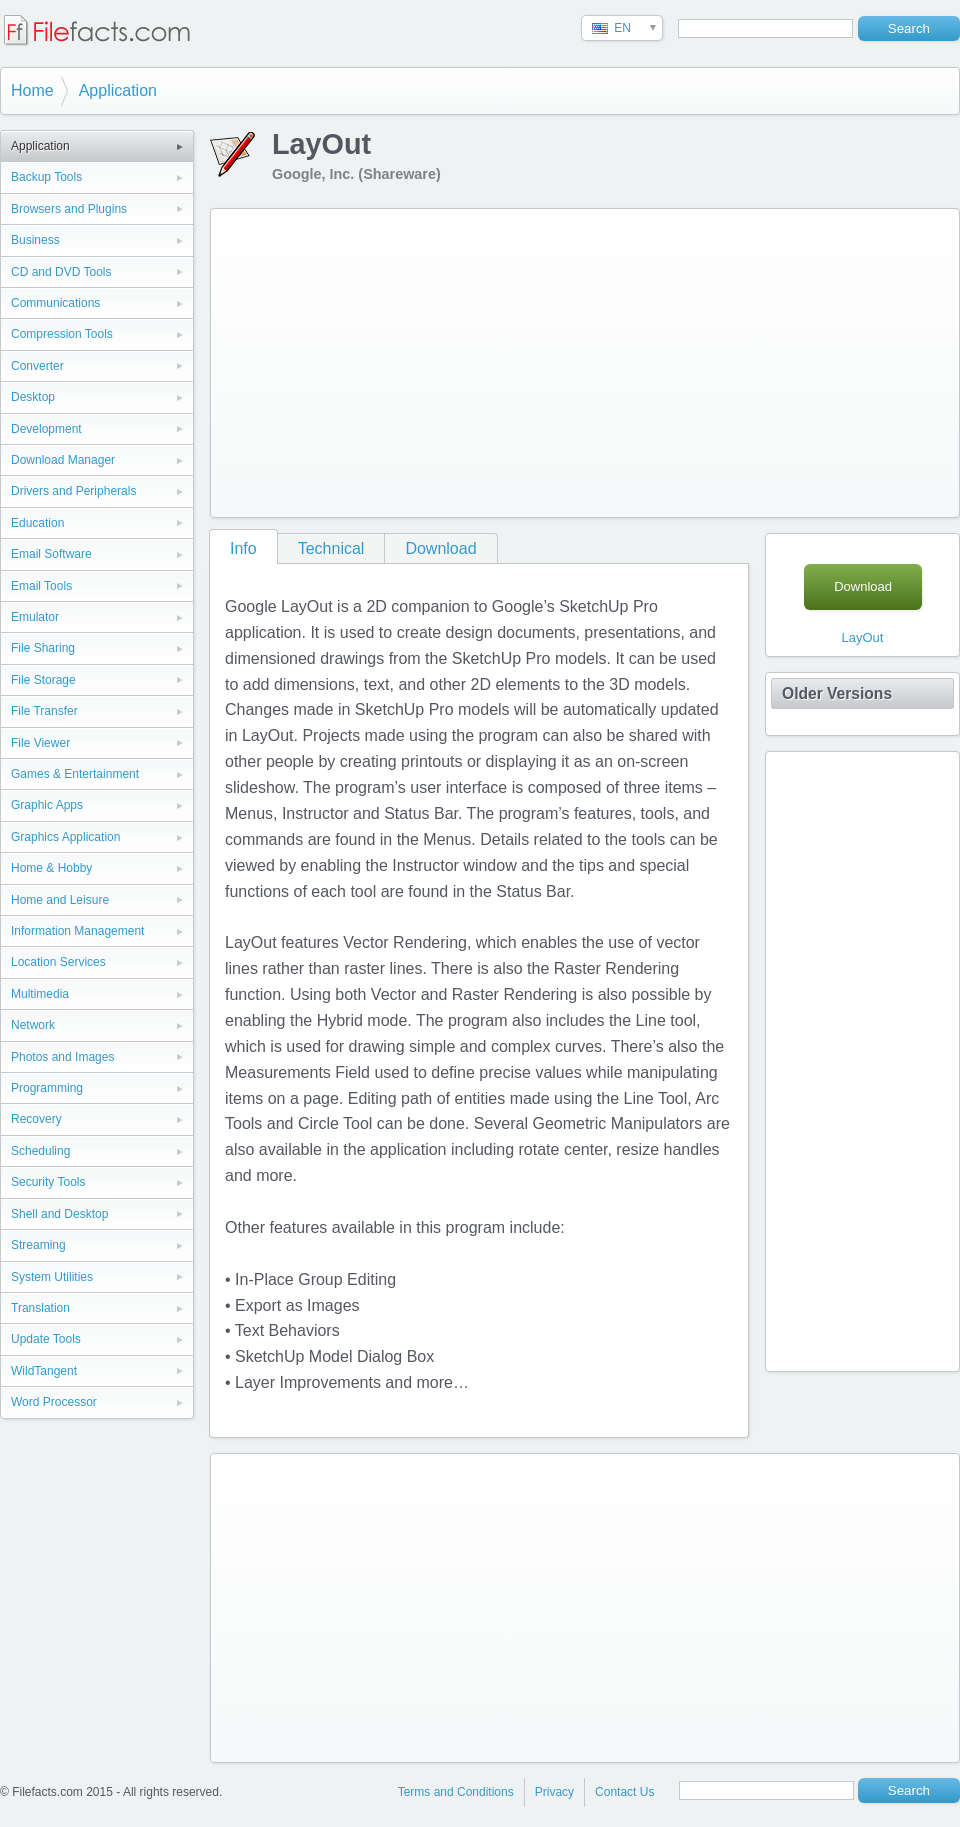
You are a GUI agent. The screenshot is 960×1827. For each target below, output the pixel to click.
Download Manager (63, 460)
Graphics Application (65, 837)
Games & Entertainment (75, 774)
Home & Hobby (51, 868)
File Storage (43, 680)
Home (32, 90)
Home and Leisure (60, 900)
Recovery (36, 1119)
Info (243, 548)
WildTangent (44, 1371)
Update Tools (46, 1339)
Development (46, 429)
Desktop (33, 397)
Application (118, 90)
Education (37, 523)
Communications (55, 303)
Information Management (77, 931)
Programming (47, 1088)
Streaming (38, 1245)
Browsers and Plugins (69, 209)
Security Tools (48, 1182)
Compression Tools (62, 334)
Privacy (554, 1792)
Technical (331, 548)
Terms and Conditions (456, 1792)
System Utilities (52, 1277)
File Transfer (44, 711)
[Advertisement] (494, 359)
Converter (37, 366)
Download (440, 548)
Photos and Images (62, 1057)
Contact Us (624, 1792)
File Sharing (43, 648)
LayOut (863, 637)
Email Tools (41, 586)
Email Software (51, 554)
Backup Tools (46, 177)
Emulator (35, 617)
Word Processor (54, 1402)
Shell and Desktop (59, 1214)
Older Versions (837, 693)
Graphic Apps (47, 805)
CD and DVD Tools (61, 272)
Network (33, 1025)
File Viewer (40, 743)
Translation (40, 1308)
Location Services (58, 962)
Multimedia (40, 994)
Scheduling (40, 1151)
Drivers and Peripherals (73, 491)
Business (35, 240)
